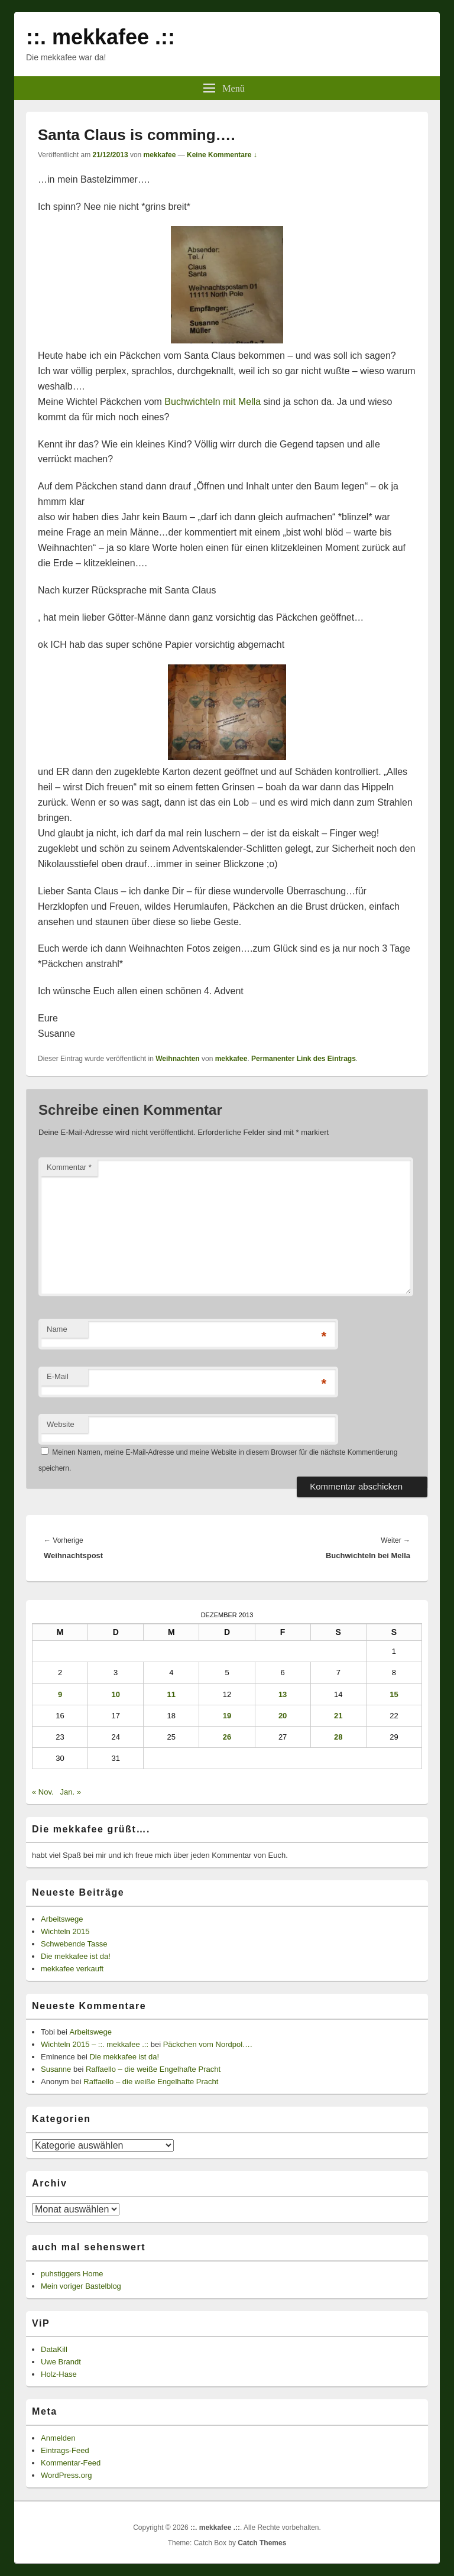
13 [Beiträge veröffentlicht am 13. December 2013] (282, 1694)
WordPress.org (66, 2475)
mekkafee (160, 155)
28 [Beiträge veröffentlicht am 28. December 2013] (338, 1737)
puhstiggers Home (72, 2273)
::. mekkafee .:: (100, 37)
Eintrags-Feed (65, 2450)
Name (57, 1329)
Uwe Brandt (61, 2361)
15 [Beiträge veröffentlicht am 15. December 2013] (394, 1694)
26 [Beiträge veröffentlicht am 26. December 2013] (227, 1737)
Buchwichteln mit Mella (212, 402)
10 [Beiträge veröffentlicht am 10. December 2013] (115, 1694)
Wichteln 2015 (65, 1931)
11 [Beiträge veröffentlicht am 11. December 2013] (171, 1694)
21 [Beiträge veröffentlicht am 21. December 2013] (338, 1715)
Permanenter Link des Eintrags (303, 1059)
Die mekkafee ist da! (76, 1956)
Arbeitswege (62, 1919)
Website (60, 1424)
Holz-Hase (59, 2374)
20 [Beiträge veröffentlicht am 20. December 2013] (282, 1715)
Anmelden (58, 2438)
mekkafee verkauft (72, 1968)
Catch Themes (262, 2543)
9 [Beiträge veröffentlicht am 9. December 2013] (60, 1694)
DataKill (54, 2349)
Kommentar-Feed (70, 2462)
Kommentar (69, 1167)
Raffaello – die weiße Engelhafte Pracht (153, 2069)
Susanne (56, 2069)
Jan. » (70, 1791)
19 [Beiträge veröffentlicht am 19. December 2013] (227, 1715)
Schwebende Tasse (74, 1943)
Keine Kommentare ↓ (222, 155)
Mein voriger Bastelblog (81, 2286)
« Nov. (43, 1791)
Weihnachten (177, 1059)
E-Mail (58, 1376)
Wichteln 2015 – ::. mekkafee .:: (94, 2044)
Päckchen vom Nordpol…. (207, 2044)
